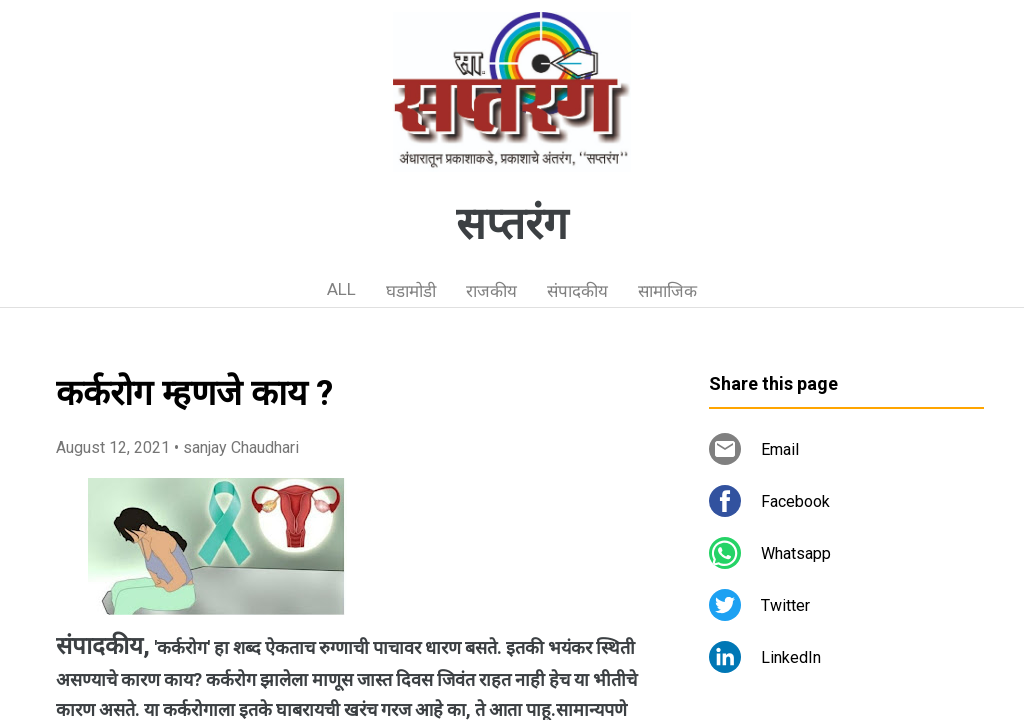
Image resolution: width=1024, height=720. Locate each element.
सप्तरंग (512, 224)
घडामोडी (411, 291)
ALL (341, 289)
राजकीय (491, 291)
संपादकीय (577, 291)
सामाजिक (667, 291)
